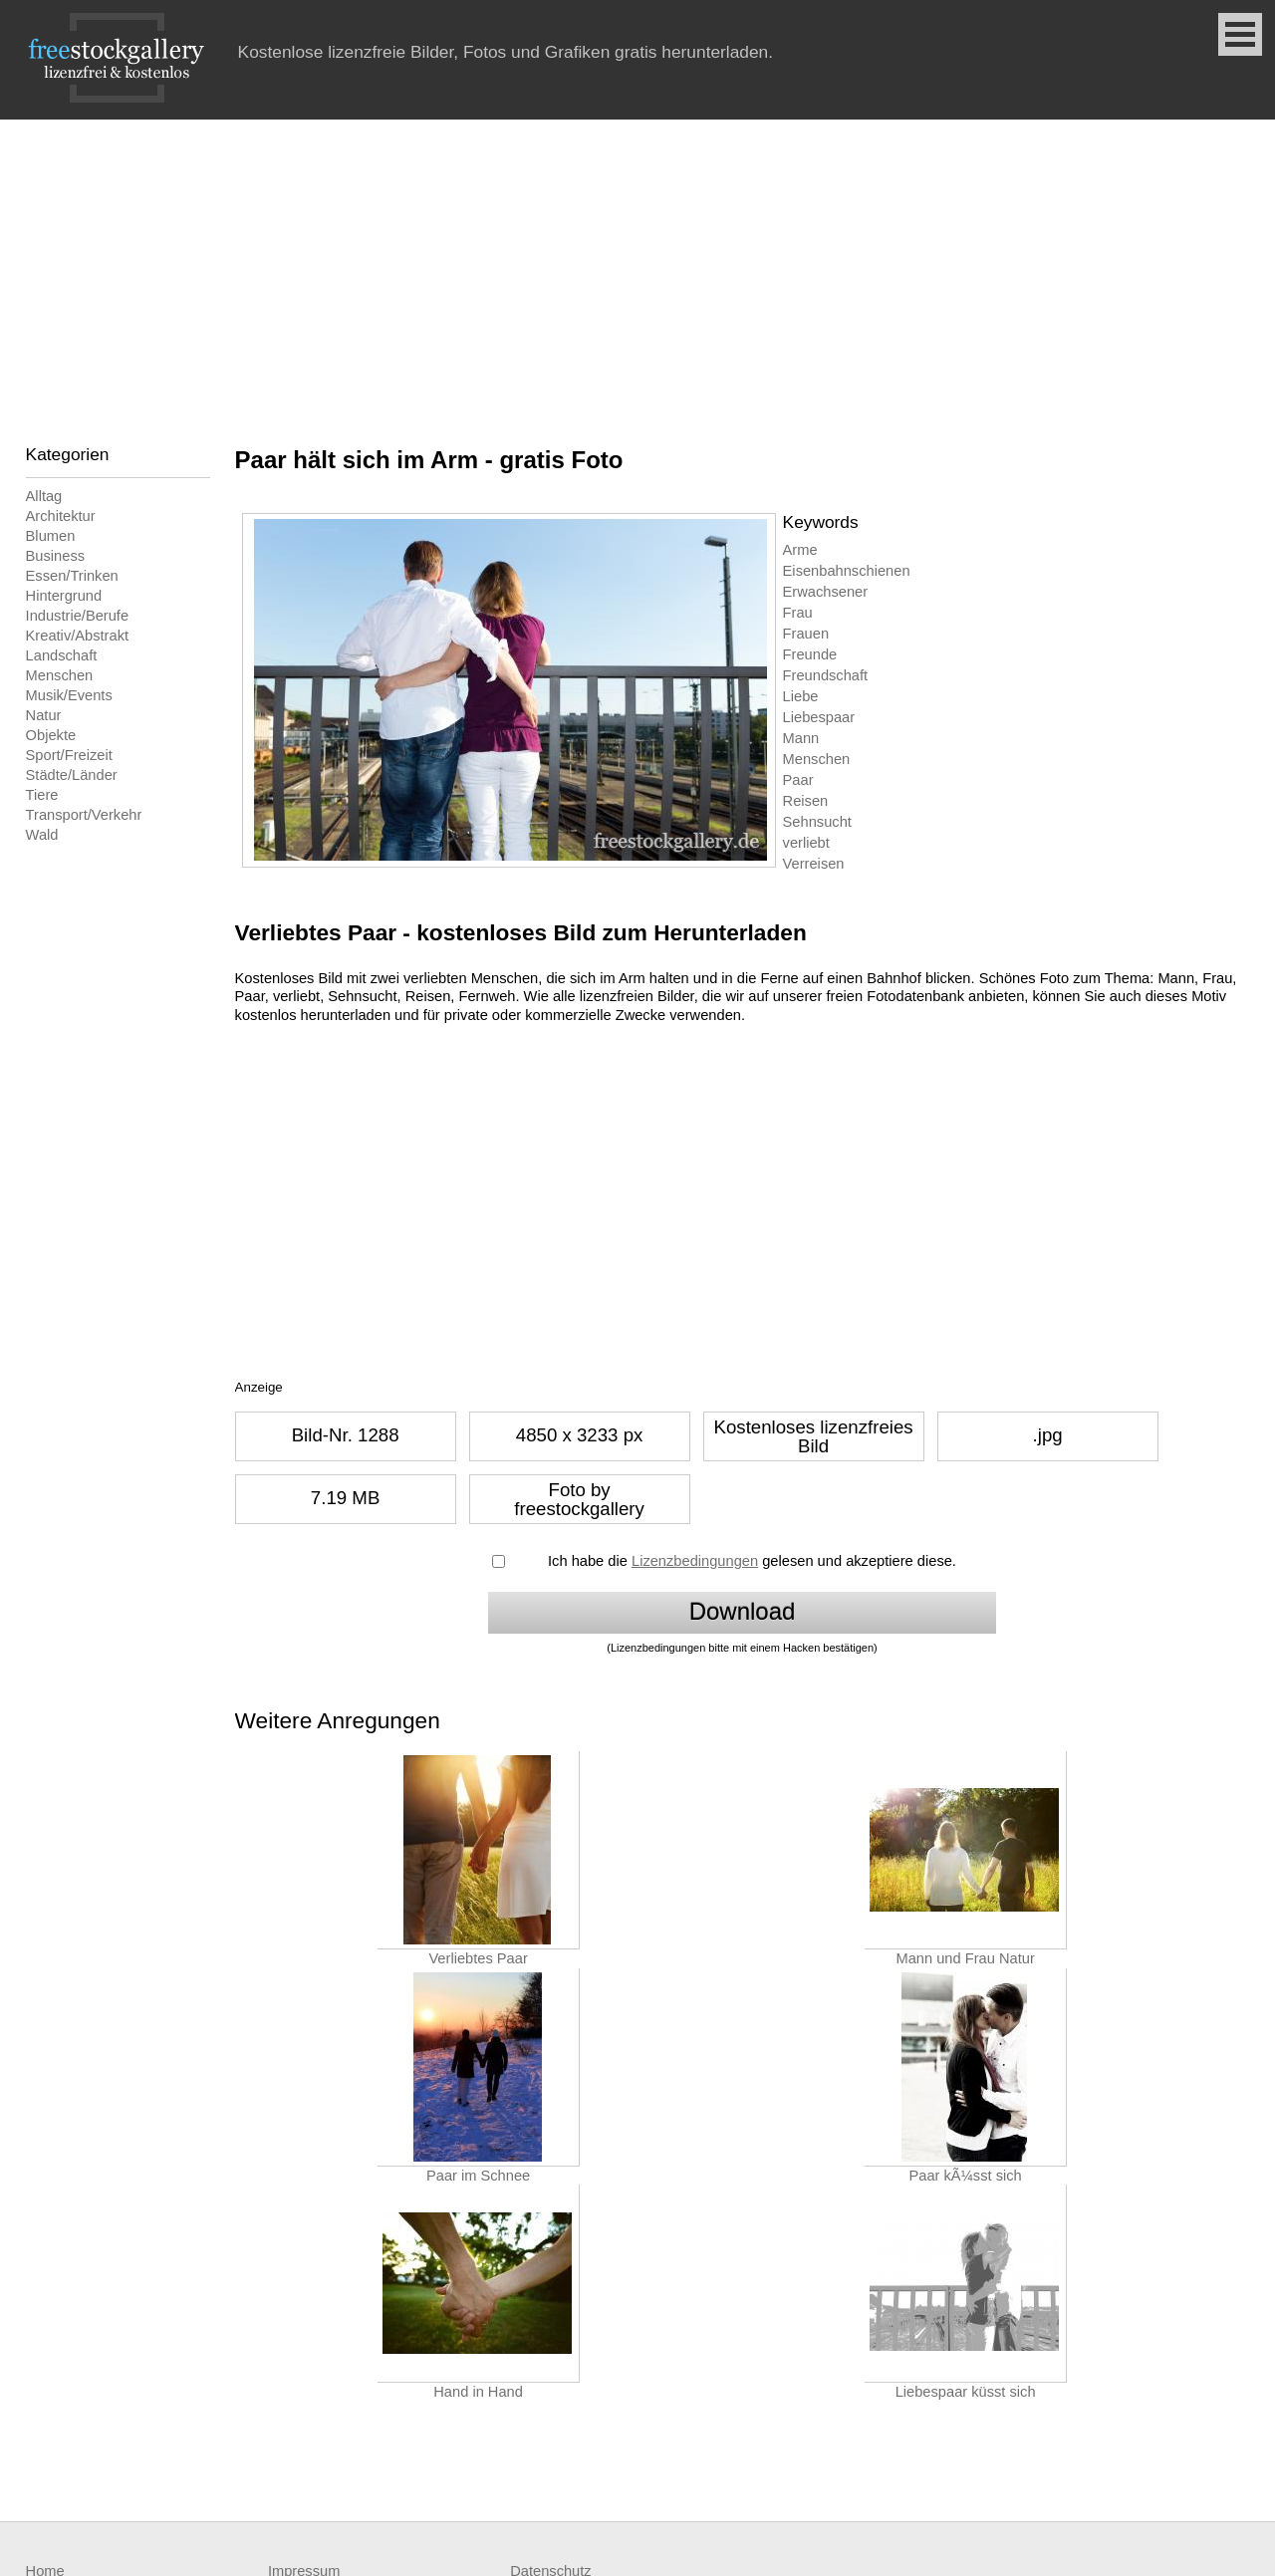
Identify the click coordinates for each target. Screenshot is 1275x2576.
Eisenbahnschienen (846, 571)
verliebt (806, 843)
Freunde (810, 654)
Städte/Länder (72, 775)
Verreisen (814, 864)
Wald (42, 835)
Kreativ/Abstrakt (77, 636)
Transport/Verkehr (84, 815)
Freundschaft (826, 675)
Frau (798, 613)
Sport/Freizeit (69, 755)
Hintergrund (64, 596)
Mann (801, 738)
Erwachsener (826, 592)
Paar (798, 780)
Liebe (801, 696)
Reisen (806, 801)
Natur (44, 715)
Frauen (806, 634)
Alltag (44, 496)
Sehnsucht (817, 822)
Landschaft (62, 655)
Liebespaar (819, 717)
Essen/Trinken (72, 576)
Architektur (61, 516)
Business (55, 556)
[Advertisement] (637, 268)
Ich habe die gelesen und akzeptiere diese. (752, 1561)
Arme (800, 550)
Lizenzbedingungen (695, 1561)
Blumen (51, 536)
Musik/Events (69, 695)
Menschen (60, 675)
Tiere (42, 795)
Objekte (51, 735)
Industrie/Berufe (77, 616)
